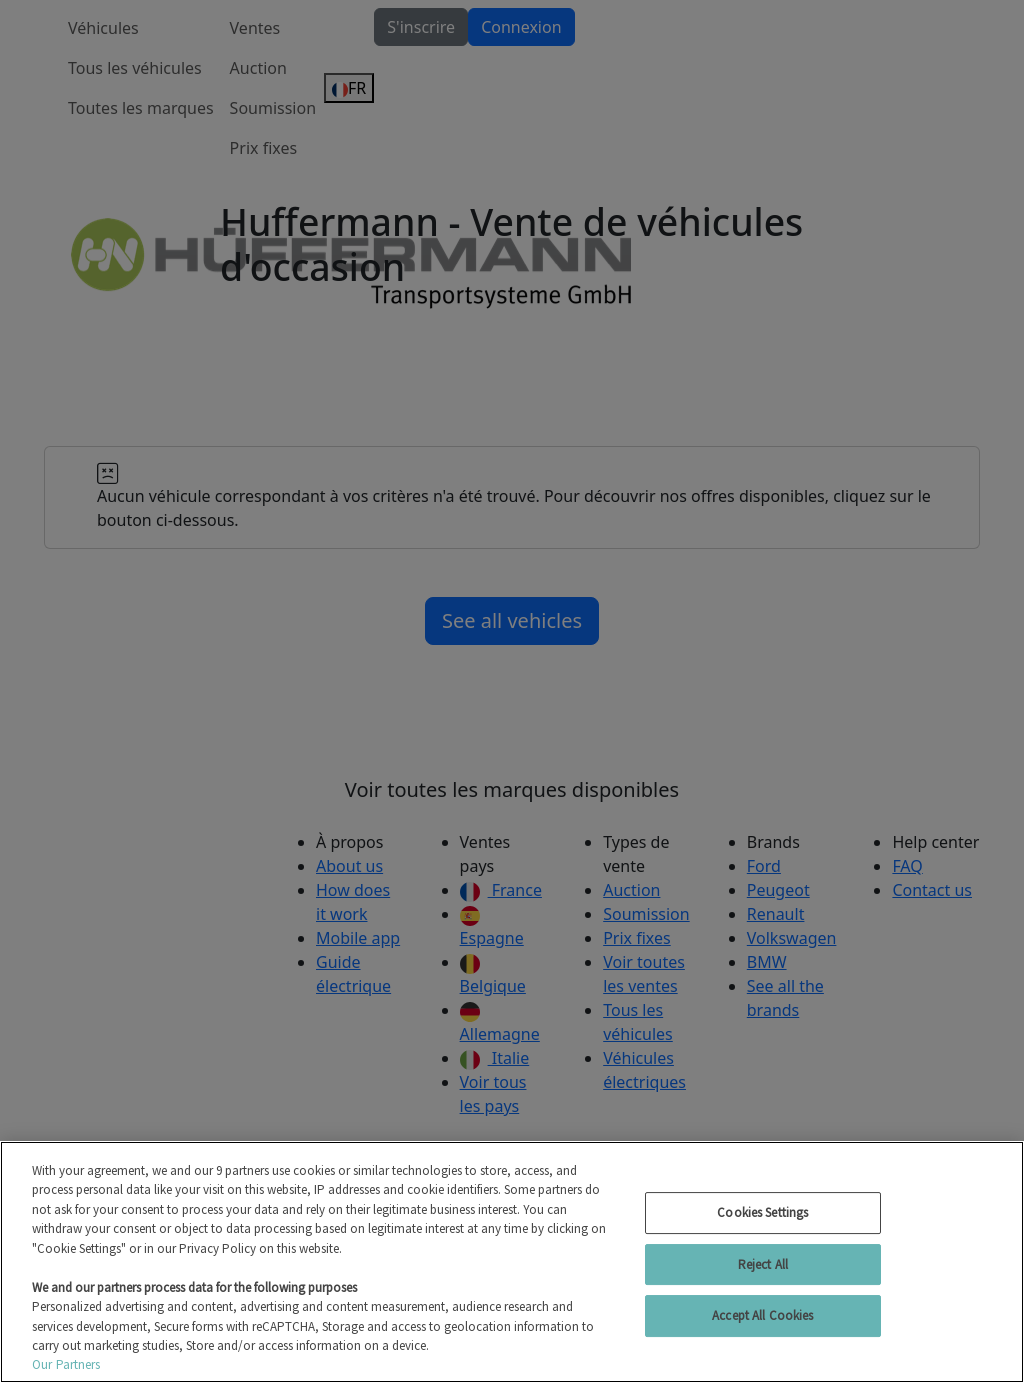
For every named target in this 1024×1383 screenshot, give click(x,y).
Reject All (763, 1264)
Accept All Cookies (762, 1315)
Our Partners (66, 1364)
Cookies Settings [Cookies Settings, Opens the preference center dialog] (762, 1212)
